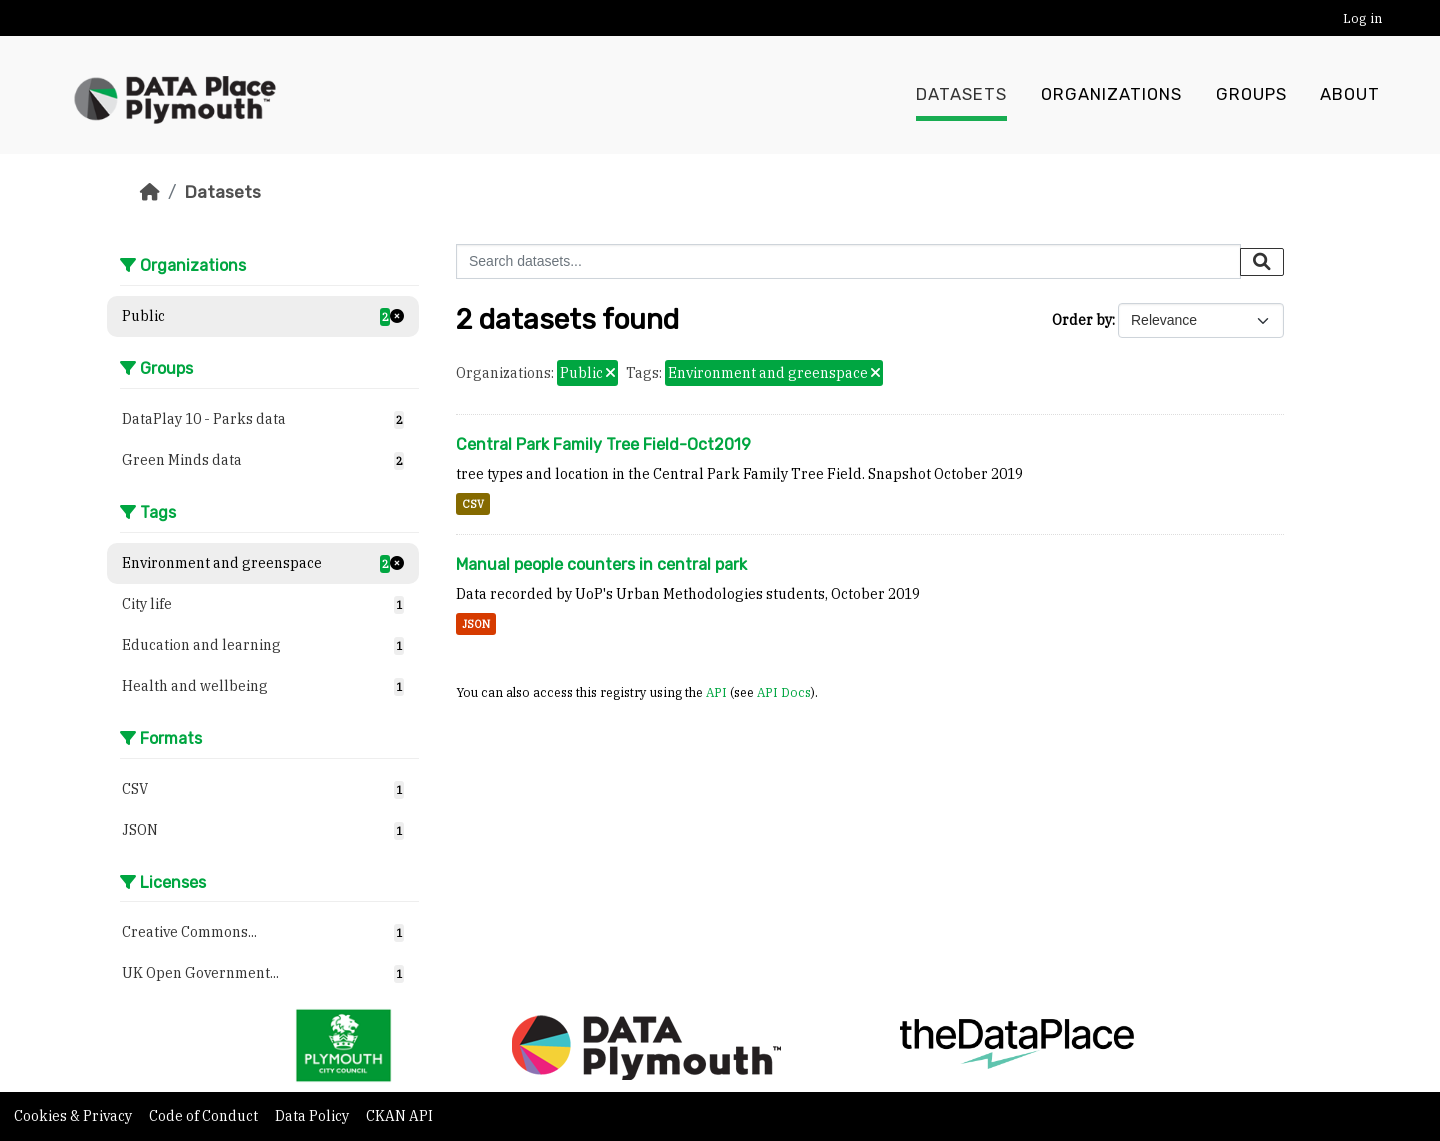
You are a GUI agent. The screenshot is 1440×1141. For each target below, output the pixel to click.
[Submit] (1262, 262)
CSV (473, 504)
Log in (1362, 18)
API (716, 692)
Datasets (961, 95)
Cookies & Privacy (74, 1116)
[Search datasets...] (848, 261)
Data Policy (313, 1116)
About (1350, 95)
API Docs (784, 692)
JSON (476, 624)
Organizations (1111, 95)
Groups (1251, 95)
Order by (1082, 320)
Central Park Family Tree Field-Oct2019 (603, 444)
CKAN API (399, 1116)
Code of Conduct (205, 1116)
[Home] (150, 192)
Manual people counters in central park (601, 564)
